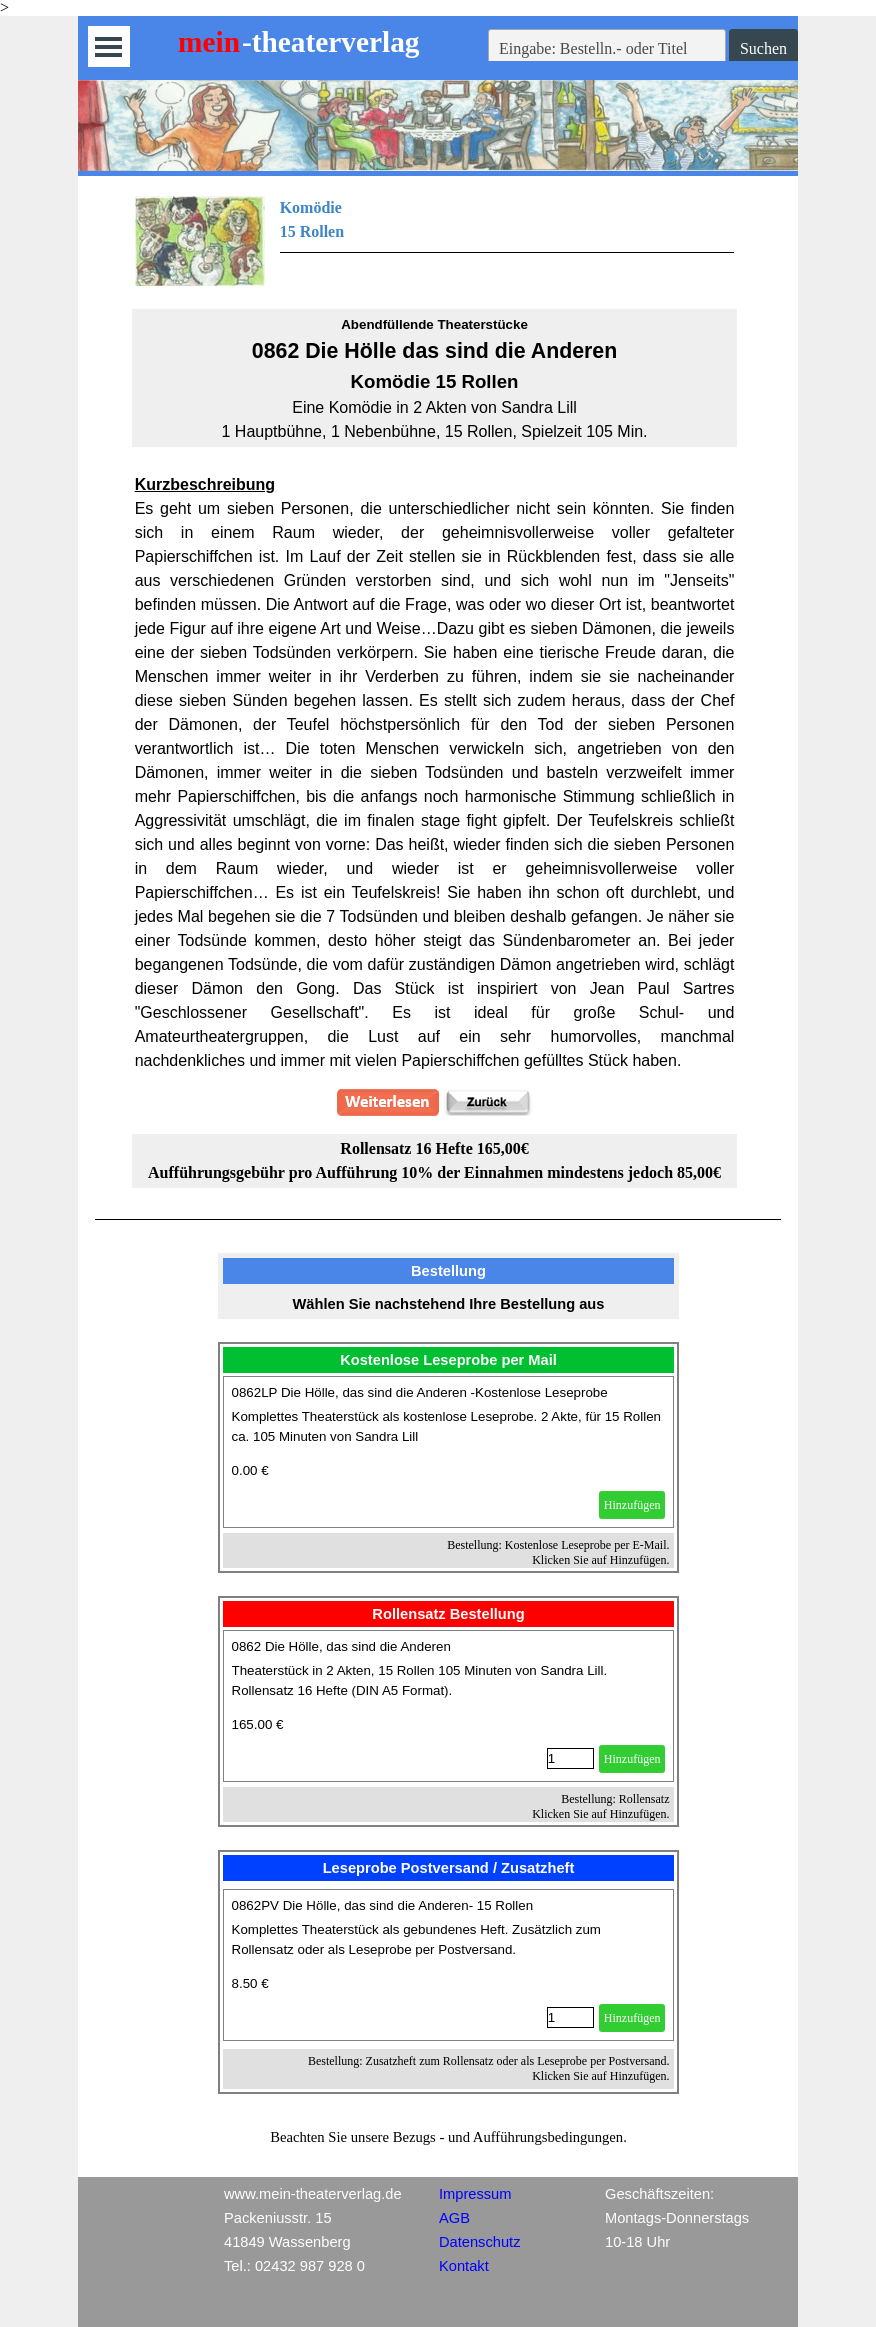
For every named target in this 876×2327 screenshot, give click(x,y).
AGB (454, 2218)
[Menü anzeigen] (108, 46)
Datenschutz (479, 2242)
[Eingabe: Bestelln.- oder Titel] (607, 49)
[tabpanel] (435, 241)
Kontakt (464, 2266)
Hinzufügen (632, 1505)
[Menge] (570, 1758)
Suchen (763, 48)
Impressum (475, 2194)
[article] (449, 1452)
